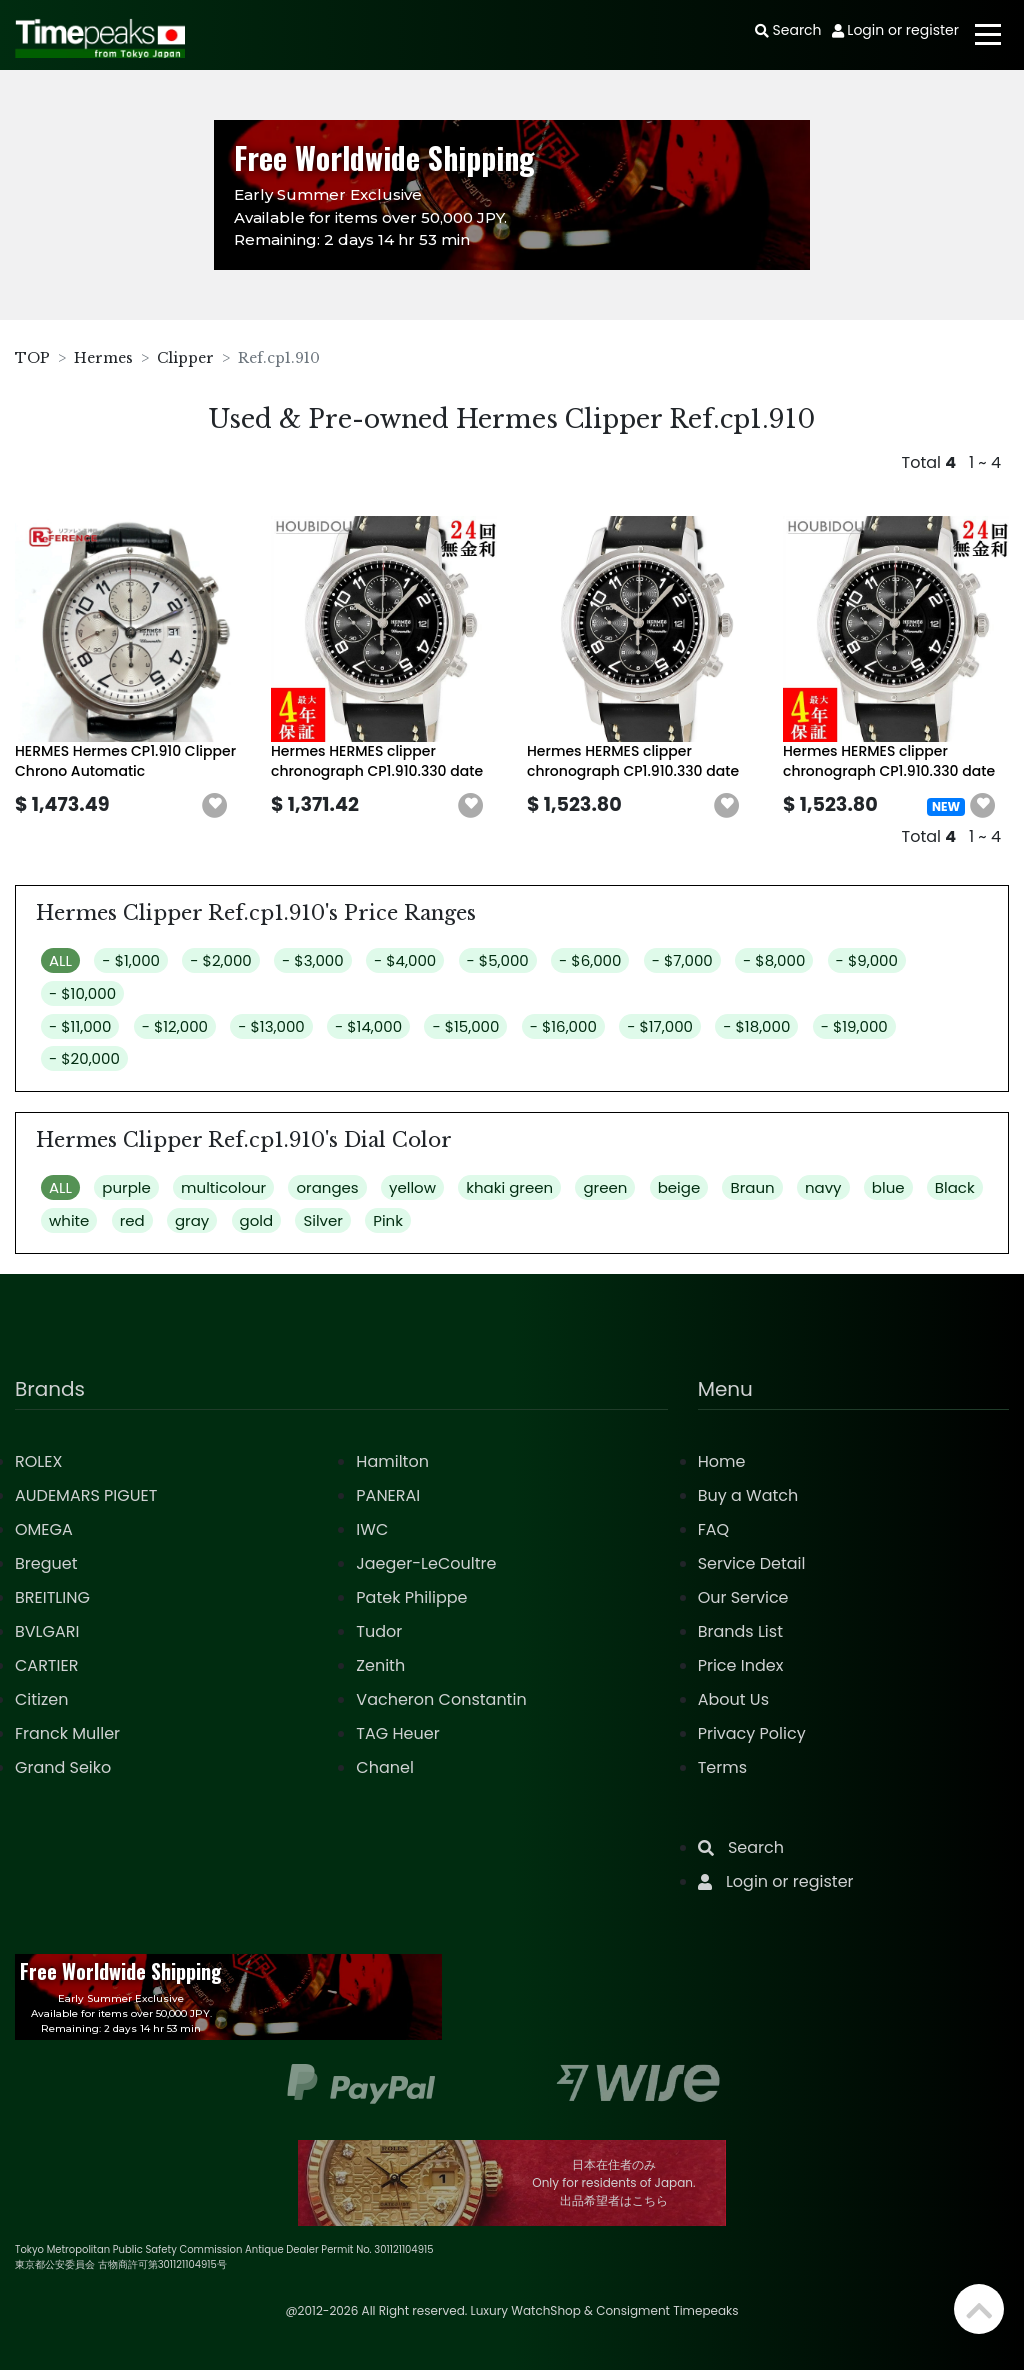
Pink (388, 1220)
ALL (60, 960)
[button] (215, 806)
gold (257, 1220)
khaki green (509, 1187)
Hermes (103, 358)
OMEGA (44, 1529)
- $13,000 (271, 1026)
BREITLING (52, 1597)
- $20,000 (84, 1058)
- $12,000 (175, 1026)
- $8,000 (774, 960)
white (69, 1220)
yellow (412, 1187)
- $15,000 (465, 1026)
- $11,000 (80, 1026)
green (605, 1187)
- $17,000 (660, 1026)
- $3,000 (313, 960)
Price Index (741, 1665)
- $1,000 (131, 960)
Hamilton (392, 1461)
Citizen (42, 1699)
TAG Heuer (397, 1733)
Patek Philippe (411, 1597)
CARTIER (46, 1665)
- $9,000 (867, 960)
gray (192, 1220)
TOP (32, 358)
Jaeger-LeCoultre (426, 1563)
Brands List (740, 1631)
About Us (733, 1699)
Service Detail (752, 1563)
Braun (752, 1187)
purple (126, 1187)
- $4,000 (405, 960)
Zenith (380, 1665)
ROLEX (38, 1461)
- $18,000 (756, 1026)
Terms (722, 1767)
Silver (323, 1220)
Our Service (743, 1597)
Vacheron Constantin (441, 1699)
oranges (327, 1187)
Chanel (385, 1767)
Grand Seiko (63, 1767)
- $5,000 (498, 960)
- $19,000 (854, 1026)
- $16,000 (563, 1026)
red (132, 1220)
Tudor (379, 1631)
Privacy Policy (752, 1733)
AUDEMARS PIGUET (86, 1495)
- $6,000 (590, 960)
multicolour (223, 1187)
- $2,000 (220, 960)
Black (955, 1187)
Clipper (185, 358)
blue (888, 1187)
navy (823, 1187)
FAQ (713, 1529)
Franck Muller (67, 1733)
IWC (372, 1529)
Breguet (46, 1563)
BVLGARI (47, 1631)
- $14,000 (368, 1026)
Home (722, 1461)
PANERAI (388, 1495)
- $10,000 (82, 993)
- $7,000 (682, 960)
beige (679, 1187)
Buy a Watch (748, 1495)
